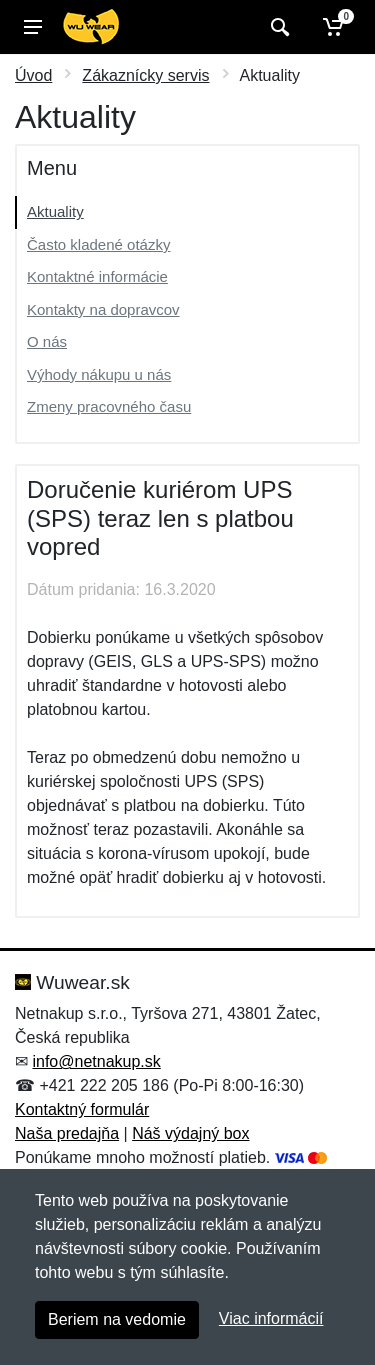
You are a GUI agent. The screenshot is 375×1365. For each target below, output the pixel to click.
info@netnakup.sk (96, 1061)
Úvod (33, 75)
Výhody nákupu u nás (99, 374)
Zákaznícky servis (145, 75)
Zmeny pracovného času (109, 406)
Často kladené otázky (98, 244)
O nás (47, 341)
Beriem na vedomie (117, 1319)
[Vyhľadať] (277, 27)
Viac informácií (271, 1318)
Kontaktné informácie (97, 276)
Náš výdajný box (190, 1133)
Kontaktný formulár (82, 1109)
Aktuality (55, 211)
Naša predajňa (67, 1133)
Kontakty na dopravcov (103, 309)
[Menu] (33, 27)
